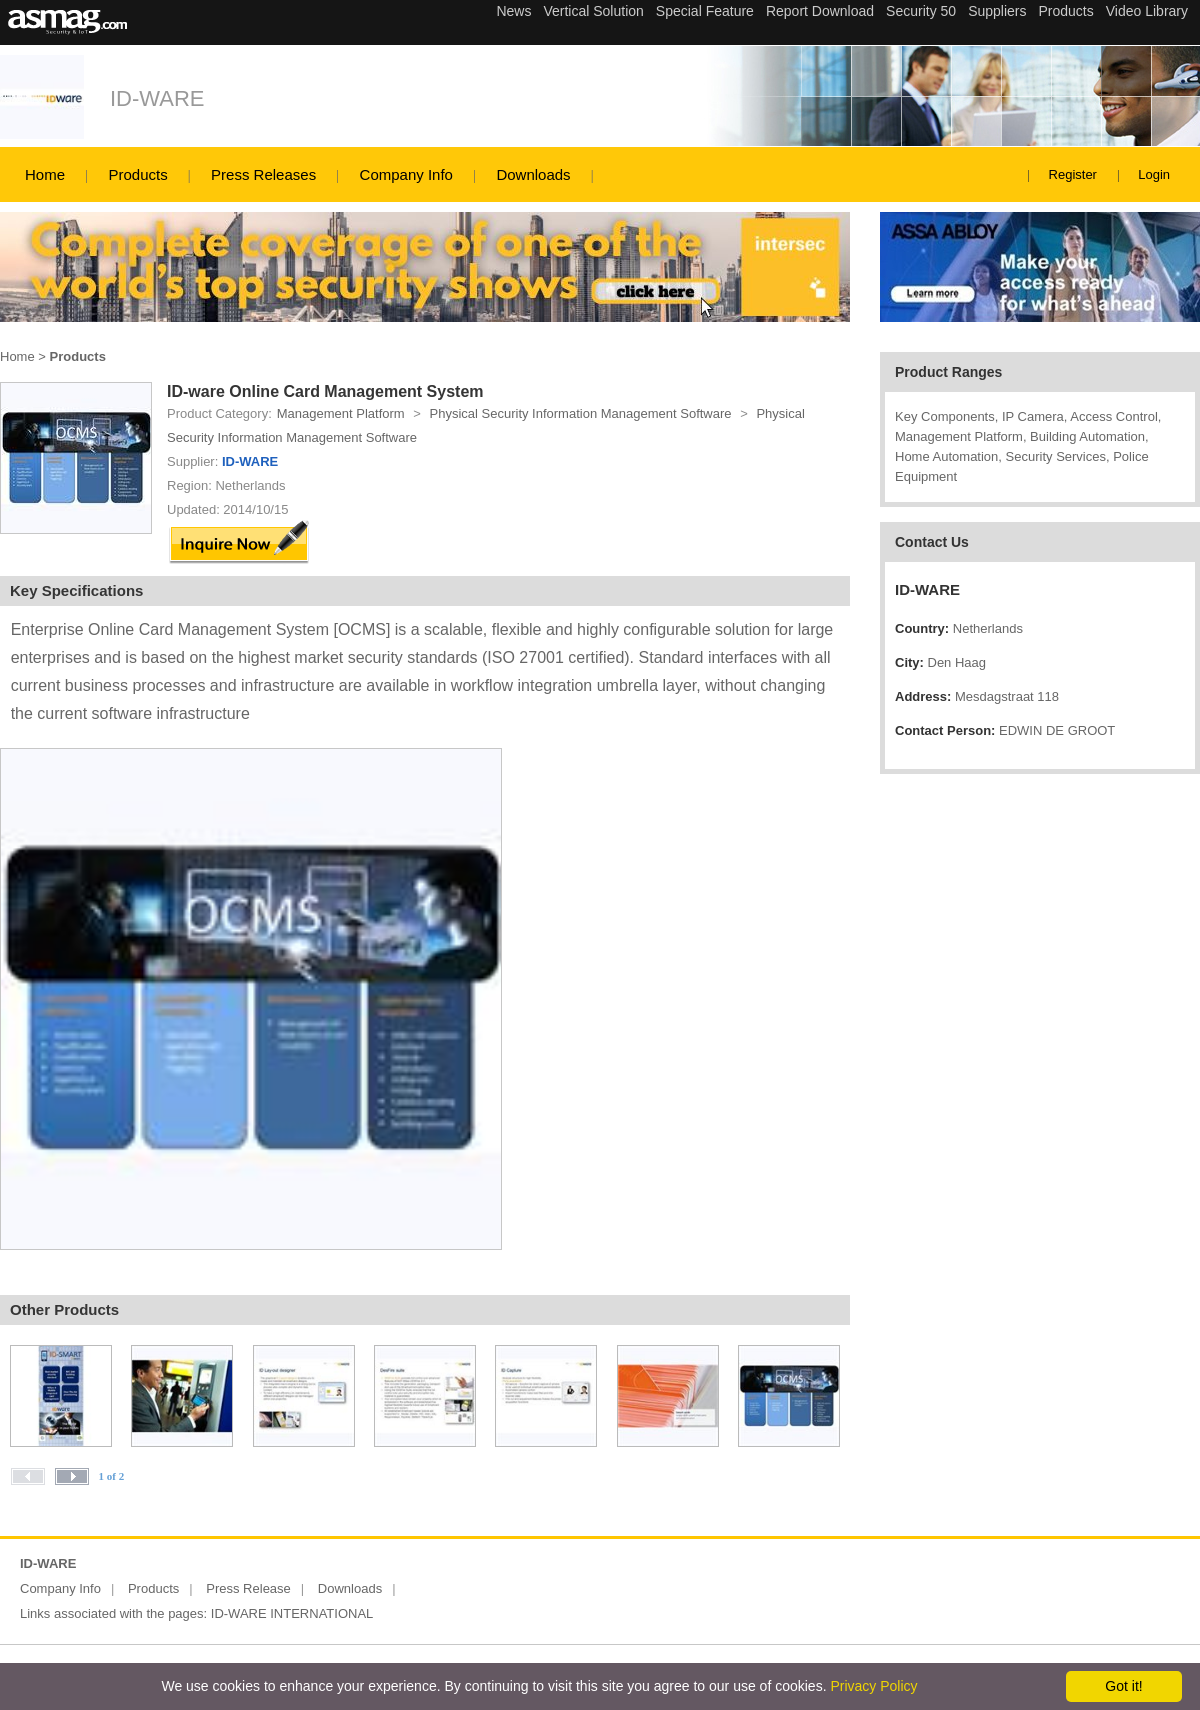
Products (137, 174)
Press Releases (263, 174)
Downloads (533, 174)
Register (1073, 174)
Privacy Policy (873, 1686)
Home (45, 174)
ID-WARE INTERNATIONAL (292, 1613)
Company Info (406, 174)
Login (1154, 174)
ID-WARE (157, 98)
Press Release (248, 1588)
